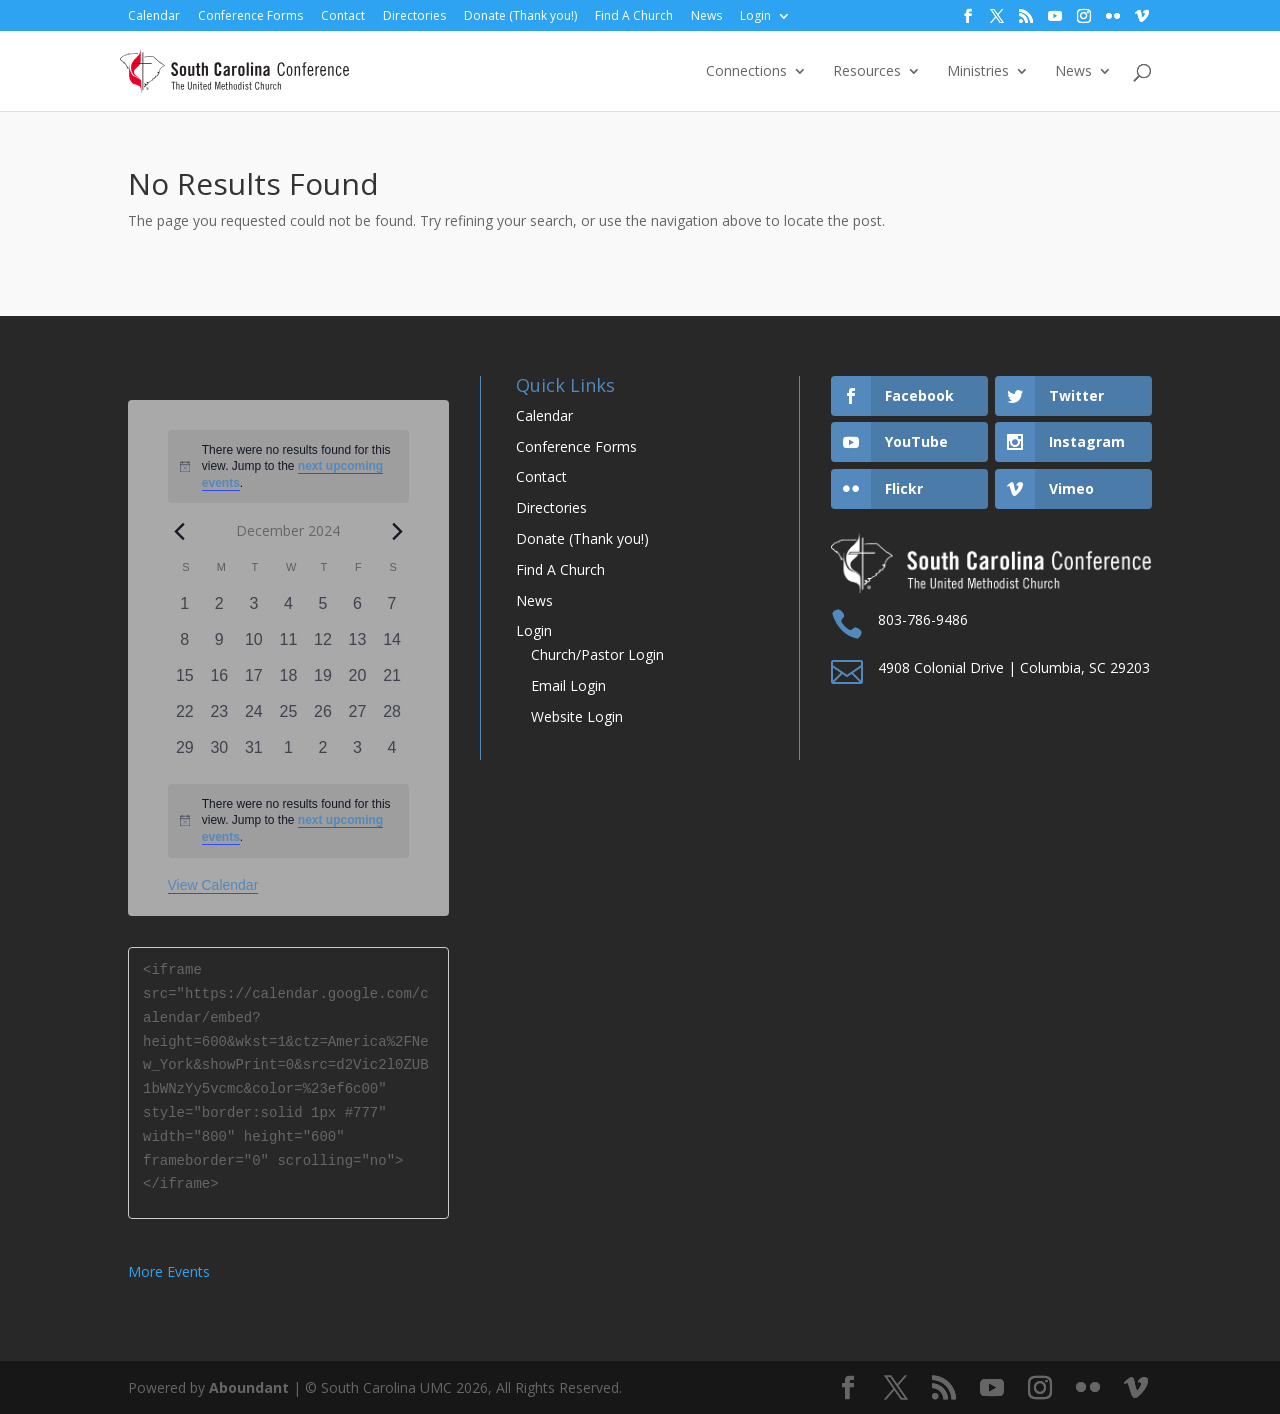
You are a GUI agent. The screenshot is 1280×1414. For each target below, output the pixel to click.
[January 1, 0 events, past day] (288, 754)
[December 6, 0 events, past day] (357, 610)
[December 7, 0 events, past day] (392, 610)
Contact (343, 16)
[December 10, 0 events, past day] (254, 646)
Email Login (568, 685)
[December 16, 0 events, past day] (219, 682)
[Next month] (397, 531)
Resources (867, 72)
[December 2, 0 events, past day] (219, 610)
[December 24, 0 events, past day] (254, 718)
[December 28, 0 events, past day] (392, 718)
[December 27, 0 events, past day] (357, 718)
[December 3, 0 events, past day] (254, 610)
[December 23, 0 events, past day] (219, 718)
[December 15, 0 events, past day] (185, 682)
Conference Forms (250, 16)
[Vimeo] (1142, 16)
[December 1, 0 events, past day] (185, 610)
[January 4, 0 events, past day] (392, 754)
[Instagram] (1084, 16)
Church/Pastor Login (597, 654)
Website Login (577, 716)
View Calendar (213, 885)
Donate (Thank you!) (520, 16)
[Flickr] (1113, 16)
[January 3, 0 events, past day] (357, 754)
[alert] (289, 821)
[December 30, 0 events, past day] (219, 754)
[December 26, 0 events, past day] (323, 718)
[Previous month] (180, 531)
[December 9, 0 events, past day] (219, 646)
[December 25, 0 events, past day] (288, 718)
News (706, 16)
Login (755, 16)
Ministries (978, 72)
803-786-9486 (923, 619)
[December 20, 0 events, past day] (357, 682)
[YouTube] (1055, 16)
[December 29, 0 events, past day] (185, 754)
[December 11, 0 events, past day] (288, 646)
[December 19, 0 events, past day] (323, 682)
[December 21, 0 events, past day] (392, 682)
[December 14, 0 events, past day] (392, 646)
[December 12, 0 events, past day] (323, 646)
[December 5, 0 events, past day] (323, 610)
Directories (414, 16)
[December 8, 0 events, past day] (185, 646)
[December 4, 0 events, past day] (288, 610)
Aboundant (249, 1387)
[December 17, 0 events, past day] (254, 682)
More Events (169, 1271)
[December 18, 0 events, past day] (288, 682)
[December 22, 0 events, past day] (185, 718)
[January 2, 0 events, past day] (323, 754)
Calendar (154, 16)
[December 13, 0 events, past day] (357, 646)
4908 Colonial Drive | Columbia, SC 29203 (1014, 667)
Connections (746, 72)
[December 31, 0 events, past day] (254, 754)
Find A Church (634, 16)
